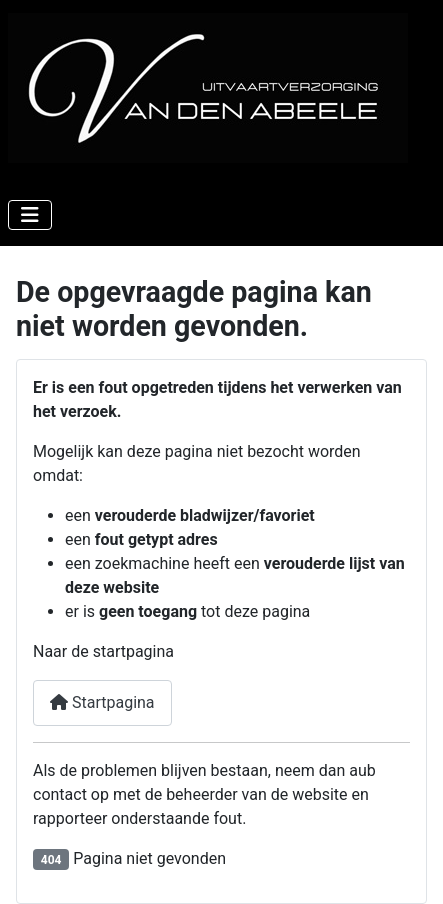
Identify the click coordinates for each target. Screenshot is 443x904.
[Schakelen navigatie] (30, 215)
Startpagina (102, 702)
